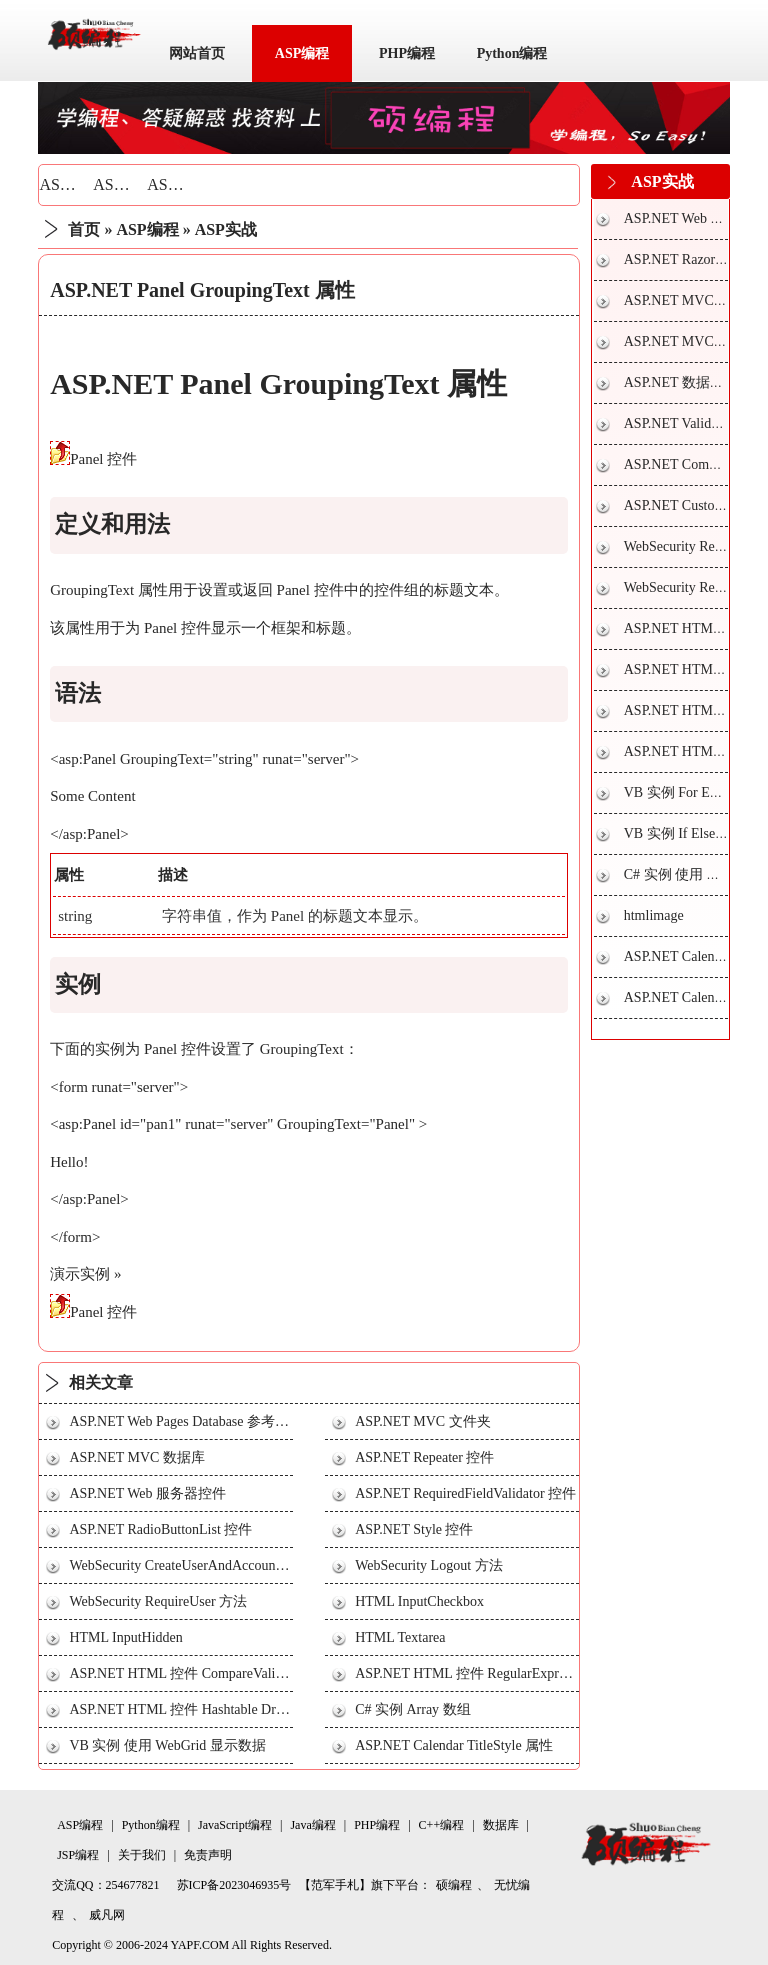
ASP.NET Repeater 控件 (424, 1457)
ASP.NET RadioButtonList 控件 (160, 1529)
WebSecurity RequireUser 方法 (158, 1601)
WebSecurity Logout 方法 (428, 1565)
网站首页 (197, 53)
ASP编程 (302, 53)
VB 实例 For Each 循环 (692, 792)
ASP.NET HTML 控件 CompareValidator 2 (191, 1673)
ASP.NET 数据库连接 (688, 382)
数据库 (501, 1825)
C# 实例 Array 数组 (413, 1709)
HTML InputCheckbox (419, 1601)
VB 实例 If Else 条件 (685, 833)
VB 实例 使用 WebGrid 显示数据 (167, 1745)
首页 (84, 229)
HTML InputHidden (125, 1637)
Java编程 (312, 1825)
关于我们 (142, 1855)
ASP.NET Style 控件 (414, 1529)
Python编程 (512, 53)
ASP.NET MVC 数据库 (137, 1457)
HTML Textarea (400, 1637)
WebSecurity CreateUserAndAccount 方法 (189, 1565)
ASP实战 (177, 184)
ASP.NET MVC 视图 (685, 300)
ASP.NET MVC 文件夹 (423, 1421)
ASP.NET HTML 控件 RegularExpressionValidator (500, 1673)
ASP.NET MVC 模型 (685, 341)
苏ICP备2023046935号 (234, 1885)
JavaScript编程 (235, 1825)
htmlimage (654, 915)
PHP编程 (407, 53)
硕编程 (454, 1885)
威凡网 (107, 1915)
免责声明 (208, 1855)
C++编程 (442, 1825)
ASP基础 (69, 184)
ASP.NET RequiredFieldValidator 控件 (465, 1493)
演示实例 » (85, 1274)
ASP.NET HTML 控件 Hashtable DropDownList (207, 1709)
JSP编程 (78, 1855)
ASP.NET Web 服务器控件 (147, 1493)
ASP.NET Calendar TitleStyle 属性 (454, 1745)
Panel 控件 (103, 459)
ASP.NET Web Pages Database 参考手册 (186, 1421)
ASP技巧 (123, 184)
